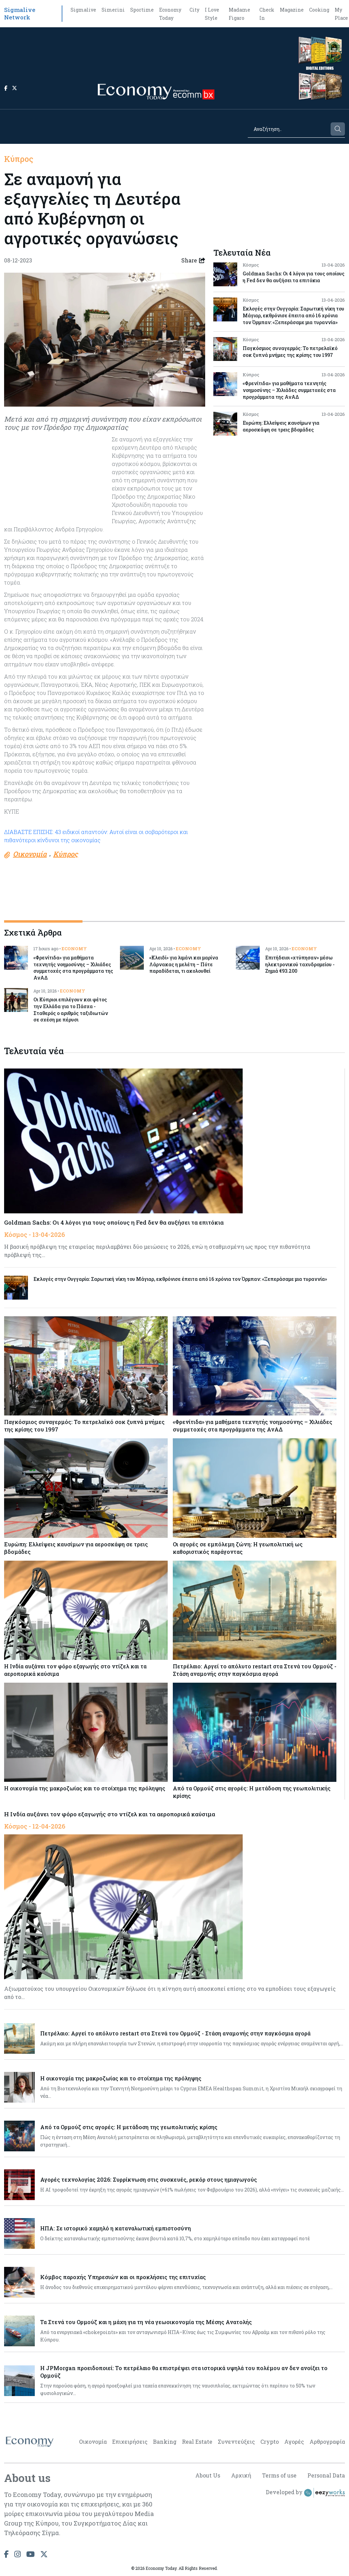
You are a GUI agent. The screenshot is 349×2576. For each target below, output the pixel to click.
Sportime (142, 9)
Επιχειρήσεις (130, 2441)
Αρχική (241, 2475)
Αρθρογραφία (327, 2441)
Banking (165, 2441)
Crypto (269, 2441)
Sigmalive (83, 9)
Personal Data (326, 2475)
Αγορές (294, 2441)
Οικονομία (93, 2441)
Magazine (292, 9)
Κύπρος (18, 158)
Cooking (319, 9)
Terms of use (279, 2475)
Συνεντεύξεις (236, 2441)
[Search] (288, 129)
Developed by (305, 2493)
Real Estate (197, 2441)
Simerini (113, 9)
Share (193, 260)
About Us (207, 2475)
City (194, 9)
